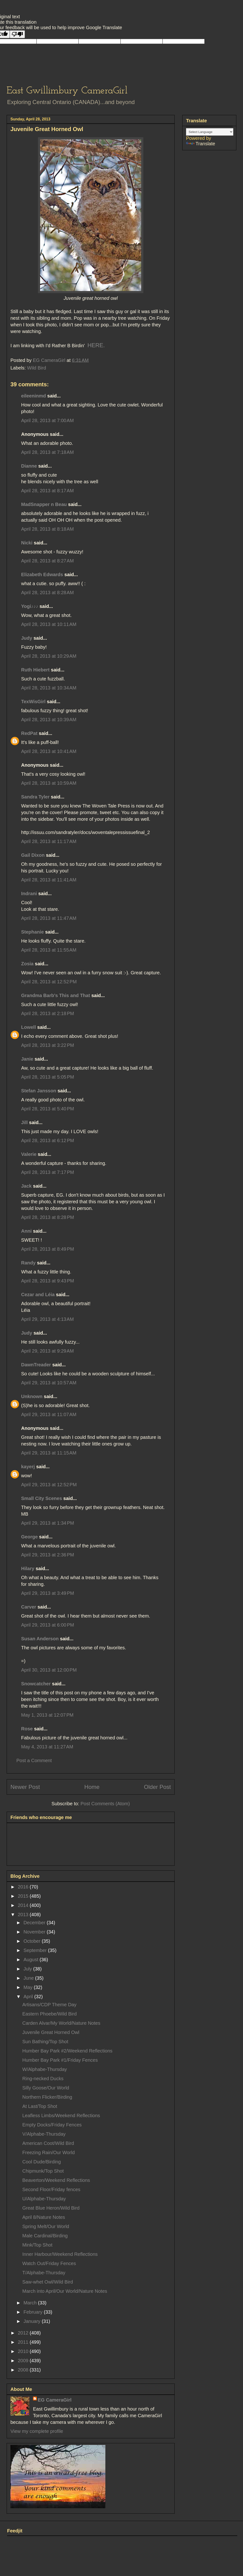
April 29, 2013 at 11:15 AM (48, 1452)
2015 (24, 1896)
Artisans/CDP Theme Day (49, 2004)
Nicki (27, 542)
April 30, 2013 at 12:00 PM (49, 1670)
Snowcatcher (36, 1683)
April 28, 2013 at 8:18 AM (47, 529)
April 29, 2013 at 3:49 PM (47, 1593)
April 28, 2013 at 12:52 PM (49, 981)
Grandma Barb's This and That (55, 995)
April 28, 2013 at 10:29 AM (48, 656)
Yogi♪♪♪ (29, 606)
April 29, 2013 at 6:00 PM (47, 1625)
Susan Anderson (40, 1638)
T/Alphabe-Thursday (43, 2272)
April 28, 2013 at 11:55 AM (48, 950)
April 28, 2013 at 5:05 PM (47, 1077)
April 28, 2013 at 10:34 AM (48, 687)
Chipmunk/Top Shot (43, 2171)
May (28, 1987)
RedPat (29, 733)
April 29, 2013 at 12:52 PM (49, 1484)
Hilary (27, 1568)
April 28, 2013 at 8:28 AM (47, 592)
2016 (24, 1886)
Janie (27, 1059)
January (32, 2321)
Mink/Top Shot (37, 2245)
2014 (24, 1905)
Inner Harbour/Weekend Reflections (60, 2254)
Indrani (29, 893)
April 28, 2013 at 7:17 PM (47, 1172)
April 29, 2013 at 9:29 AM (47, 1351)
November (35, 1931)
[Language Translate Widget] (209, 132)
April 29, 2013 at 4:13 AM (47, 1319)
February (33, 2312)
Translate (200, 143)
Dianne (29, 466)
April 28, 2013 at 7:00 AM (47, 420)
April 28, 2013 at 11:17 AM (48, 841)
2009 (24, 2360)
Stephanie (32, 932)
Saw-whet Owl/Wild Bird (47, 2281)
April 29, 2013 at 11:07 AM (48, 1414)
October (32, 1941)
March (30, 2302)
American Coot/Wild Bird (48, 2143)
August (31, 1959)
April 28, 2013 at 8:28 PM (47, 1217)
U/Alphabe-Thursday (44, 2198)
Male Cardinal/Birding (45, 2235)
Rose (27, 1728)
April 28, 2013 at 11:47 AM (48, 918)
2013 (24, 1914)
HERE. (96, 345)
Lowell (28, 1027)
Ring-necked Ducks (42, 2078)
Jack (26, 1186)
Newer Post (25, 1787)
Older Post (157, 1787)
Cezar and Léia (38, 1294)
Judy (26, 638)
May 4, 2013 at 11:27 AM (47, 1746)
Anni (27, 1231)
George (29, 1536)
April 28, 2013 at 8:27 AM (47, 560)
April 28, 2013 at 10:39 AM (48, 719)
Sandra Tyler (35, 796)
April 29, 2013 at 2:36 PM (47, 1554)
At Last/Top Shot (39, 2106)
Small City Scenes (41, 1498)
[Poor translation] (17, 34)
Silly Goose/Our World (45, 2087)
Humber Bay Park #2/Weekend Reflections (67, 2050)
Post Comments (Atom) (105, 1803)
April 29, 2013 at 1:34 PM (47, 1523)
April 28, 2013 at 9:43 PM (47, 1280)
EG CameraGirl (54, 2400)
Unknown (31, 1396)
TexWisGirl (33, 701)
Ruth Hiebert (35, 669)
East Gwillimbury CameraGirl (67, 91)
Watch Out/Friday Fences (49, 2263)
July (28, 1968)
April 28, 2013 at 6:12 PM (47, 1140)
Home (91, 1787)
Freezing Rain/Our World (48, 2152)
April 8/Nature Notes (43, 2217)
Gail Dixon (33, 855)
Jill (24, 1122)
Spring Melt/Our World (45, 2226)
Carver (28, 1606)
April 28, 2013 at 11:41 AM (48, 879)
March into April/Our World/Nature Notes (64, 2291)
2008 (24, 2369)
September (35, 1950)
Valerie (29, 1154)
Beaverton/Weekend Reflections (56, 2180)
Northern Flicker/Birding (47, 2097)
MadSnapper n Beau (44, 504)
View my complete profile (36, 2431)
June (29, 1978)
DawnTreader (36, 1364)
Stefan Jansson (38, 1090)
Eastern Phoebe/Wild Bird (49, 2013)
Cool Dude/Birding (41, 2161)
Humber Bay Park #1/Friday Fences (60, 2060)
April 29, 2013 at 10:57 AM (48, 1382)
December (35, 1922)
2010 (24, 2351)
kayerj (28, 1466)
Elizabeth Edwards (42, 574)
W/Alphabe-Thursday (44, 2069)
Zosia (27, 963)
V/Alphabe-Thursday (43, 2134)
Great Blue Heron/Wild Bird (50, 2208)
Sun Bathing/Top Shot (45, 2041)
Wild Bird (36, 367)
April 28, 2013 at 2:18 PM (47, 1013)
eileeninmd (33, 395)
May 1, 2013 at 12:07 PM (47, 1715)
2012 (24, 2332)
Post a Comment (34, 1760)
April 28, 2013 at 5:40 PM (47, 1108)
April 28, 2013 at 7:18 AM (47, 452)
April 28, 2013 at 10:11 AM (48, 624)
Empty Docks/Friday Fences (52, 2124)
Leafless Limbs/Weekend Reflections (61, 2115)
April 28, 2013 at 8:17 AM (47, 490)
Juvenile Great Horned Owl (50, 2032)
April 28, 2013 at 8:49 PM (47, 1249)
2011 (24, 2342)
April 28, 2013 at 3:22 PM (47, 1045)
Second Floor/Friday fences (51, 2189)
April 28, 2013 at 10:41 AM (48, 751)
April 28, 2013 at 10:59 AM (48, 783)
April (28, 1996)
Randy (28, 1262)
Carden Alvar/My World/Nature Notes (61, 2023)
